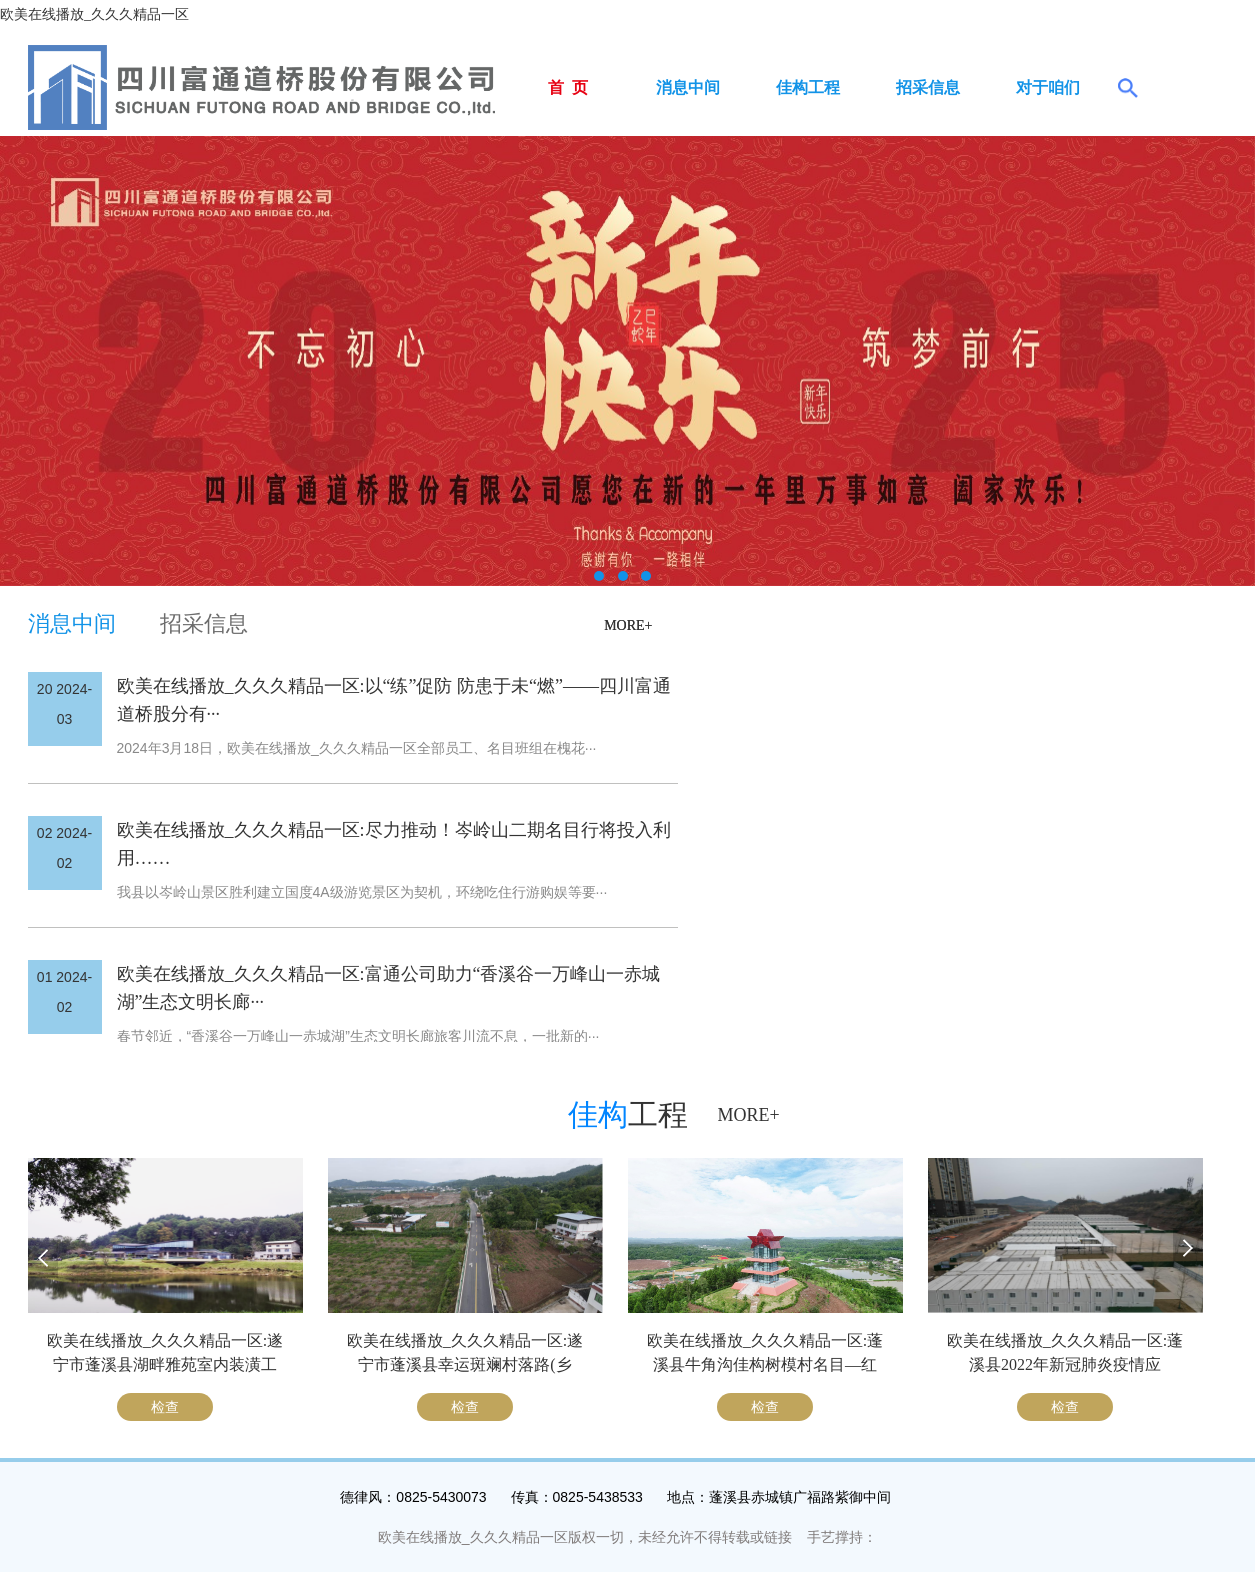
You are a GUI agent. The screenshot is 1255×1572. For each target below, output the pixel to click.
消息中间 (688, 87)
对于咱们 (1048, 87)
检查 (165, 1407)
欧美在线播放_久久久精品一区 (94, 14)
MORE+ (628, 625)
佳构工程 (808, 87)
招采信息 (928, 87)
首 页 (568, 87)
